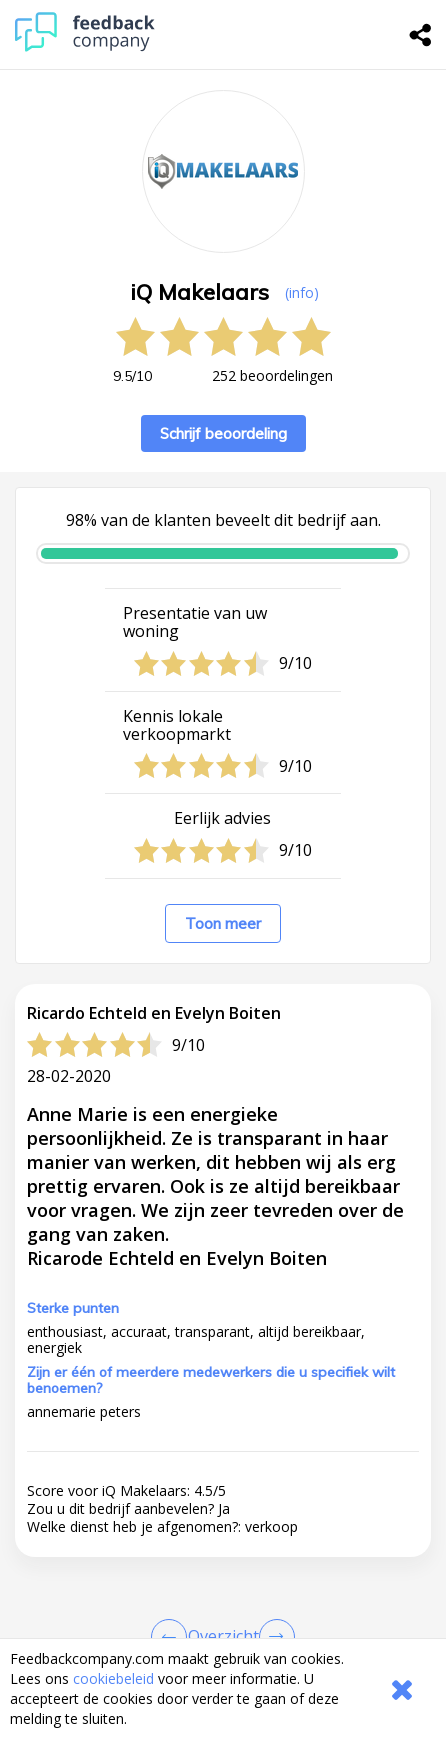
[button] (223, 1596)
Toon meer (223, 923)
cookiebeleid (113, 1678)
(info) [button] (302, 292)
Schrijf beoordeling (223, 433)
